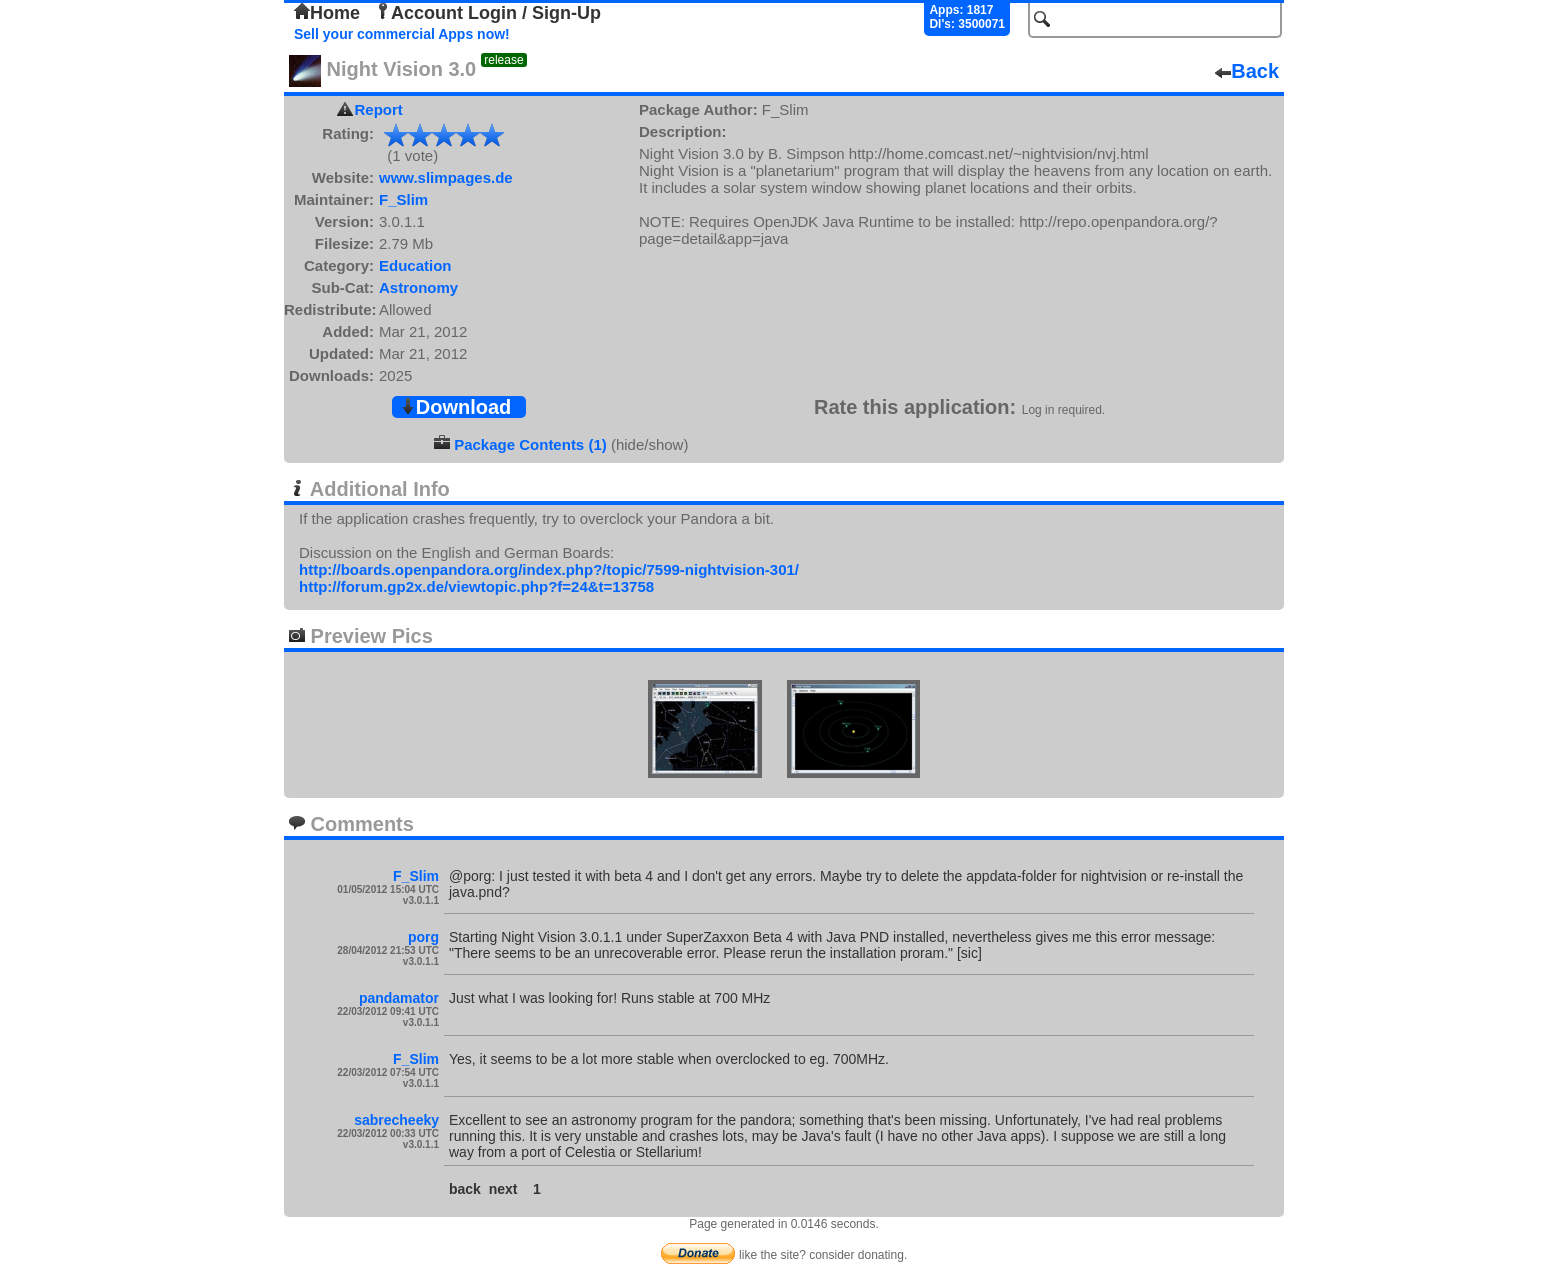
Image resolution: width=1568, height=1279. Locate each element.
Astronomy (418, 287)
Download (456, 407)
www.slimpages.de (446, 177)
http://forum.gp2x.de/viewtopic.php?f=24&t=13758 (476, 586)
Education (415, 265)
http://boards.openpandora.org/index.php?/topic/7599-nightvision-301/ (549, 569)
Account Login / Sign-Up (488, 13)
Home (327, 13)
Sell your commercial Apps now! (402, 34)
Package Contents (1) (530, 444)
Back (1247, 71)
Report (379, 109)
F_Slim (403, 199)
